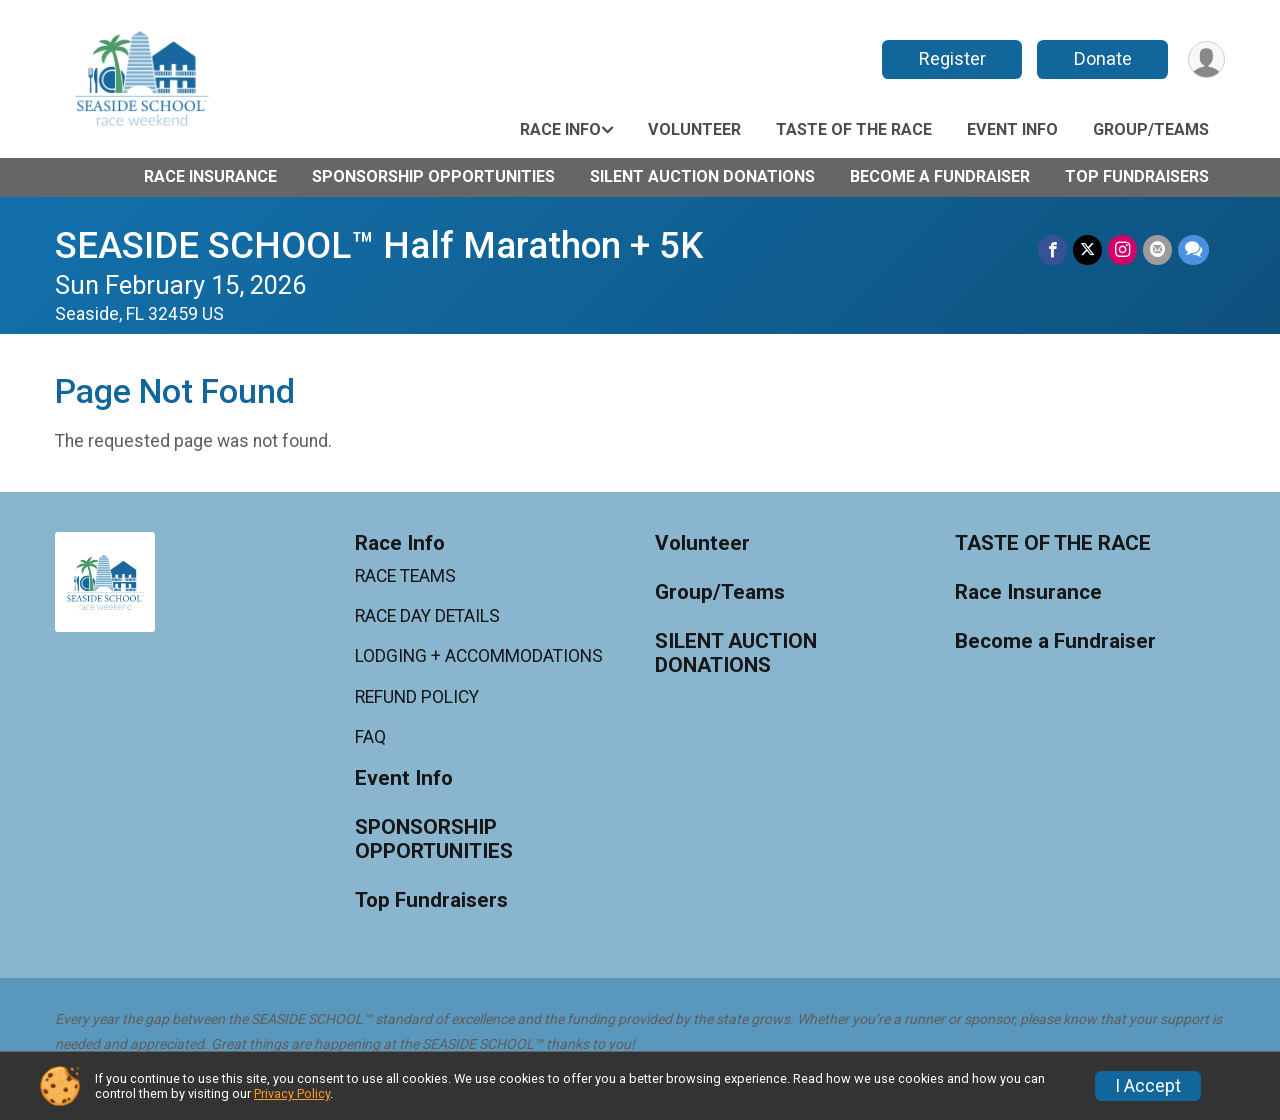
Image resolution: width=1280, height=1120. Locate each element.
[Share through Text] (1193, 249)
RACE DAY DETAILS (427, 616)
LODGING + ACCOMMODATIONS (479, 656)
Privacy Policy (292, 1093)
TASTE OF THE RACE (854, 129)
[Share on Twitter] (1087, 249)
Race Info (560, 129)
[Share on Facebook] (1052, 249)
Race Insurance (210, 176)
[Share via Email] (1157, 249)
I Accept (1148, 1086)
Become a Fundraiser (940, 176)
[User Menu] (1206, 59)
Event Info (1012, 129)
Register (952, 58)
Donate (1103, 58)
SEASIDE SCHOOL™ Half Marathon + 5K (379, 245)
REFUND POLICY (417, 697)
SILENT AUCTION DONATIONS (702, 176)
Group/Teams (1151, 129)
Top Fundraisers (1137, 176)
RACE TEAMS (405, 576)
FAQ (370, 737)
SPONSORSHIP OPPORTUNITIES (433, 176)
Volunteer (694, 129)
